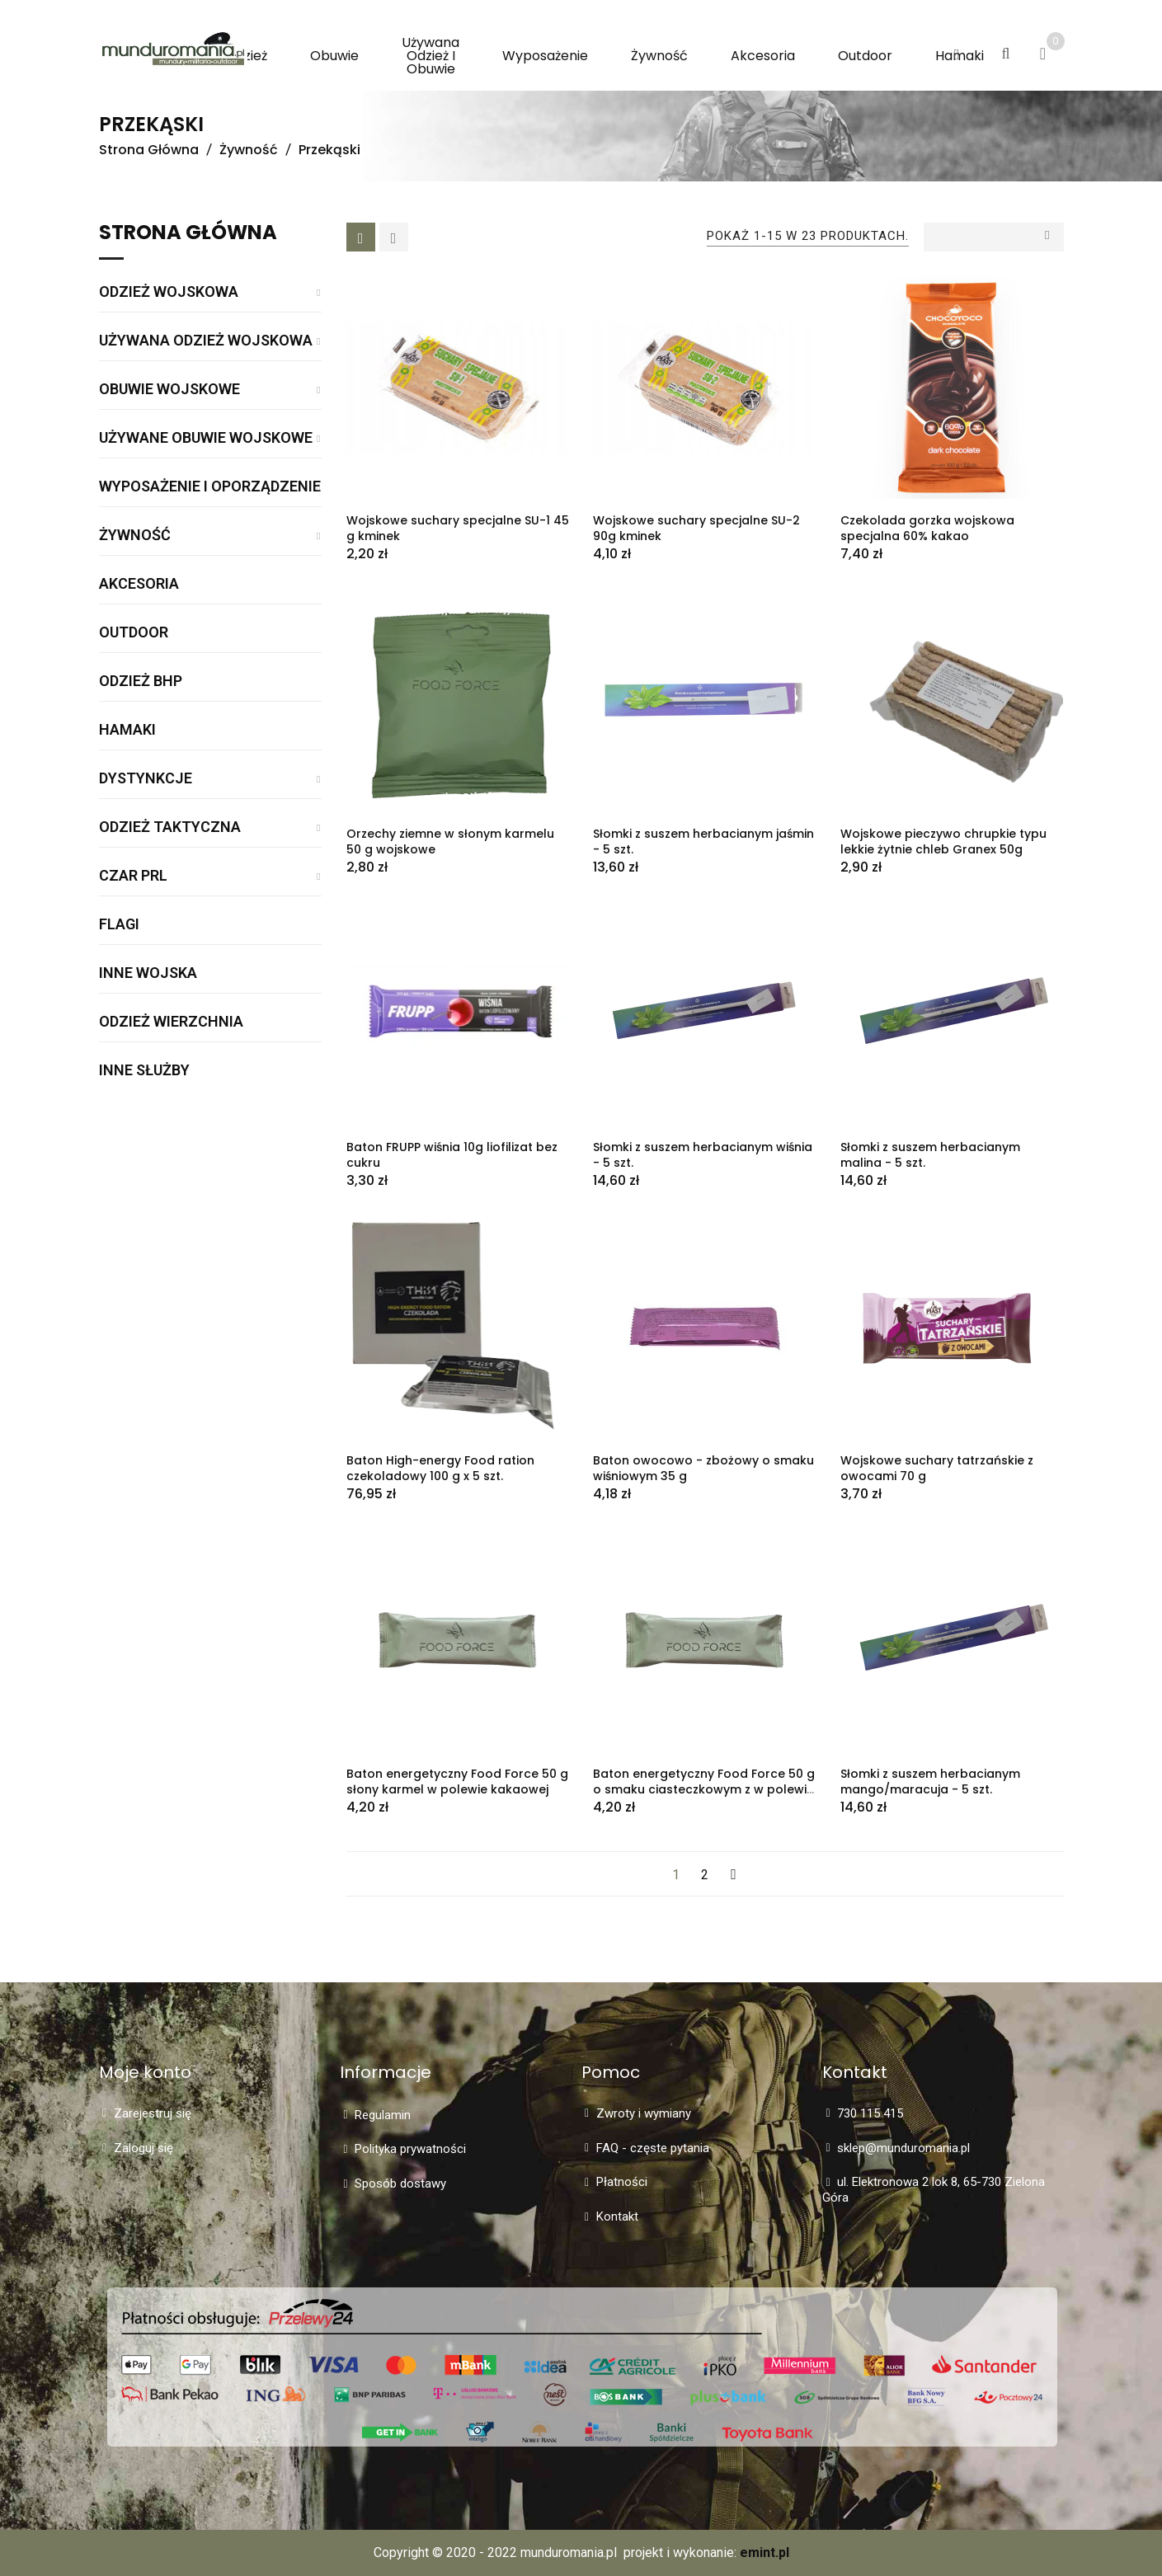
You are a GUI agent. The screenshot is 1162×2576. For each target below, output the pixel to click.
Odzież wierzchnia (171, 1022)
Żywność (135, 535)
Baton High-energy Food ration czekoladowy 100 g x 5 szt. (440, 1468)
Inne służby (144, 1071)
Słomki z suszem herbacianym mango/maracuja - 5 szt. (930, 1781)
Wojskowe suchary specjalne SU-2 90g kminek (696, 528)
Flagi (119, 925)
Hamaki (127, 730)
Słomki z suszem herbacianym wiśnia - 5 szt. (702, 1155)
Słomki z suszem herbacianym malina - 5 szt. (930, 1155)
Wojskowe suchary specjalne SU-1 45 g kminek (457, 528)
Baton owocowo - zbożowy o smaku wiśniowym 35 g (703, 1468)
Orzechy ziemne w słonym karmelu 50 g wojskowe (450, 841)
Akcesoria (139, 584)
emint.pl (764, 2552)
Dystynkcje (145, 779)
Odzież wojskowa (168, 292)
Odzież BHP (140, 681)
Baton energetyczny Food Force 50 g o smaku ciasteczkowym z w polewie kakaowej (704, 1789)
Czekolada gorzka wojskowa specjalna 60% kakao (927, 528)
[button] (957, 55)
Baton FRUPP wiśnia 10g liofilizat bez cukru (451, 1155)
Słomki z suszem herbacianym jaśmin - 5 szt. (703, 841)
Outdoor (133, 633)
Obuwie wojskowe (169, 389)
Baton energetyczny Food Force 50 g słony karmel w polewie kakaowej (457, 1781)
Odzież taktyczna (170, 827)
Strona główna (188, 234)
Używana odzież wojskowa (206, 341)
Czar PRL (133, 876)
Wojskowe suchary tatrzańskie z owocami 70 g (936, 1468)
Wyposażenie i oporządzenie (210, 487)
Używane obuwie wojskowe (206, 438)
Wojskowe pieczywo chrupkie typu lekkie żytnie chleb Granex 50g (943, 841)
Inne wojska (148, 973)
